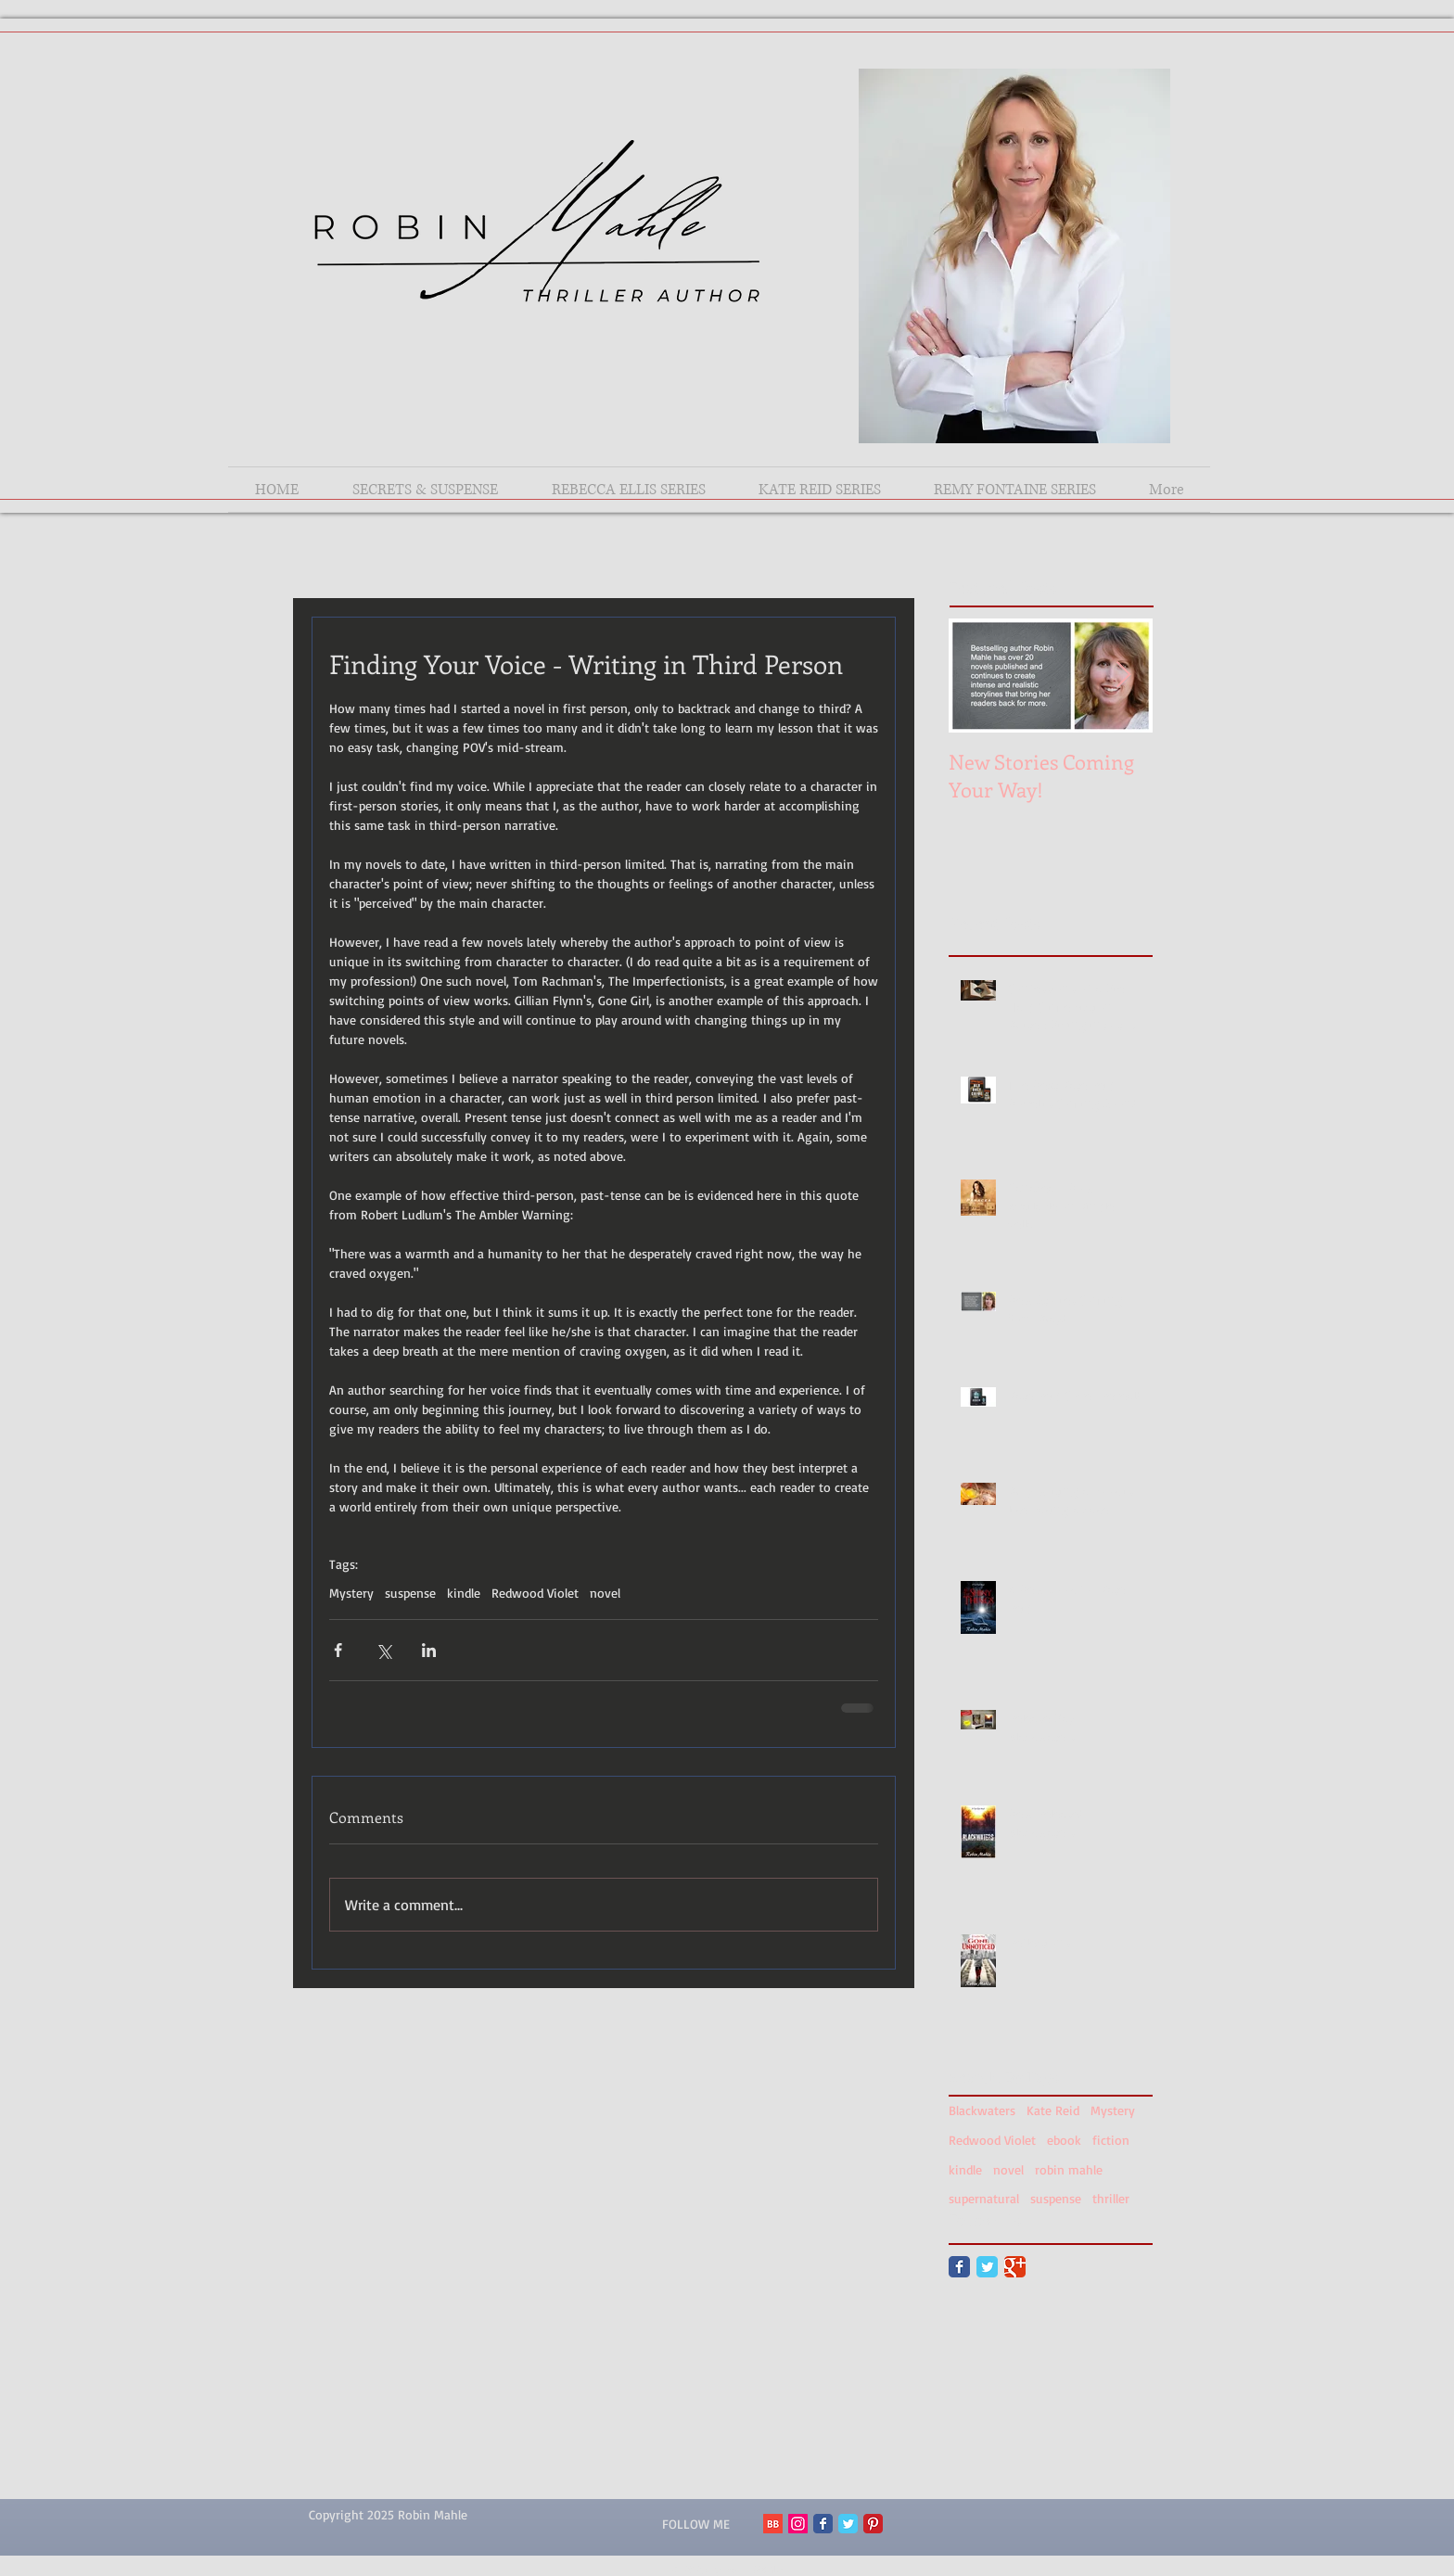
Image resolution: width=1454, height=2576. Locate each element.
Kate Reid (1053, 2110)
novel (605, 1592)
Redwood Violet (535, 1592)
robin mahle (1069, 2169)
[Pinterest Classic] (873, 2523)
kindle (463, 1592)
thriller (1110, 2198)
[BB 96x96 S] (773, 2523)
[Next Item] (1123, 675)
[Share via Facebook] (338, 1650)
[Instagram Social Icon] (798, 2523)
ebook (1064, 2140)
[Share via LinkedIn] (429, 1650)
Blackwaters (982, 2110)
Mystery (351, 1592)
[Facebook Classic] (959, 2266)
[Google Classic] (1015, 2266)
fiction (1110, 2140)
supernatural (984, 2198)
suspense (410, 1592)
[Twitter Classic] (987, 2266)
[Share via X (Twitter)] (383, 1650)
